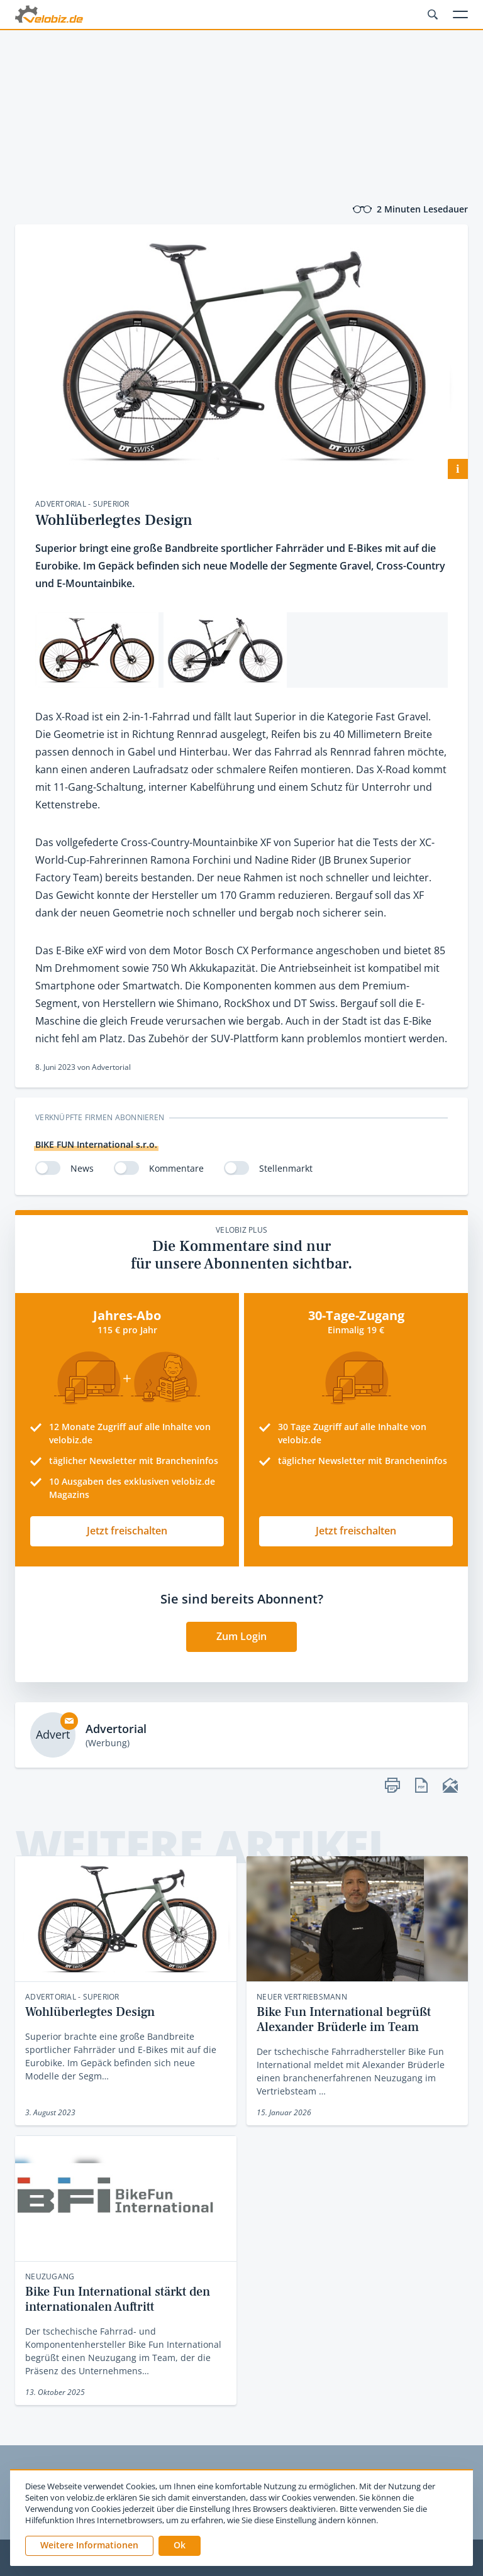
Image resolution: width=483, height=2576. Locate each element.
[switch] (47, 1168)
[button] (179, 2546)
